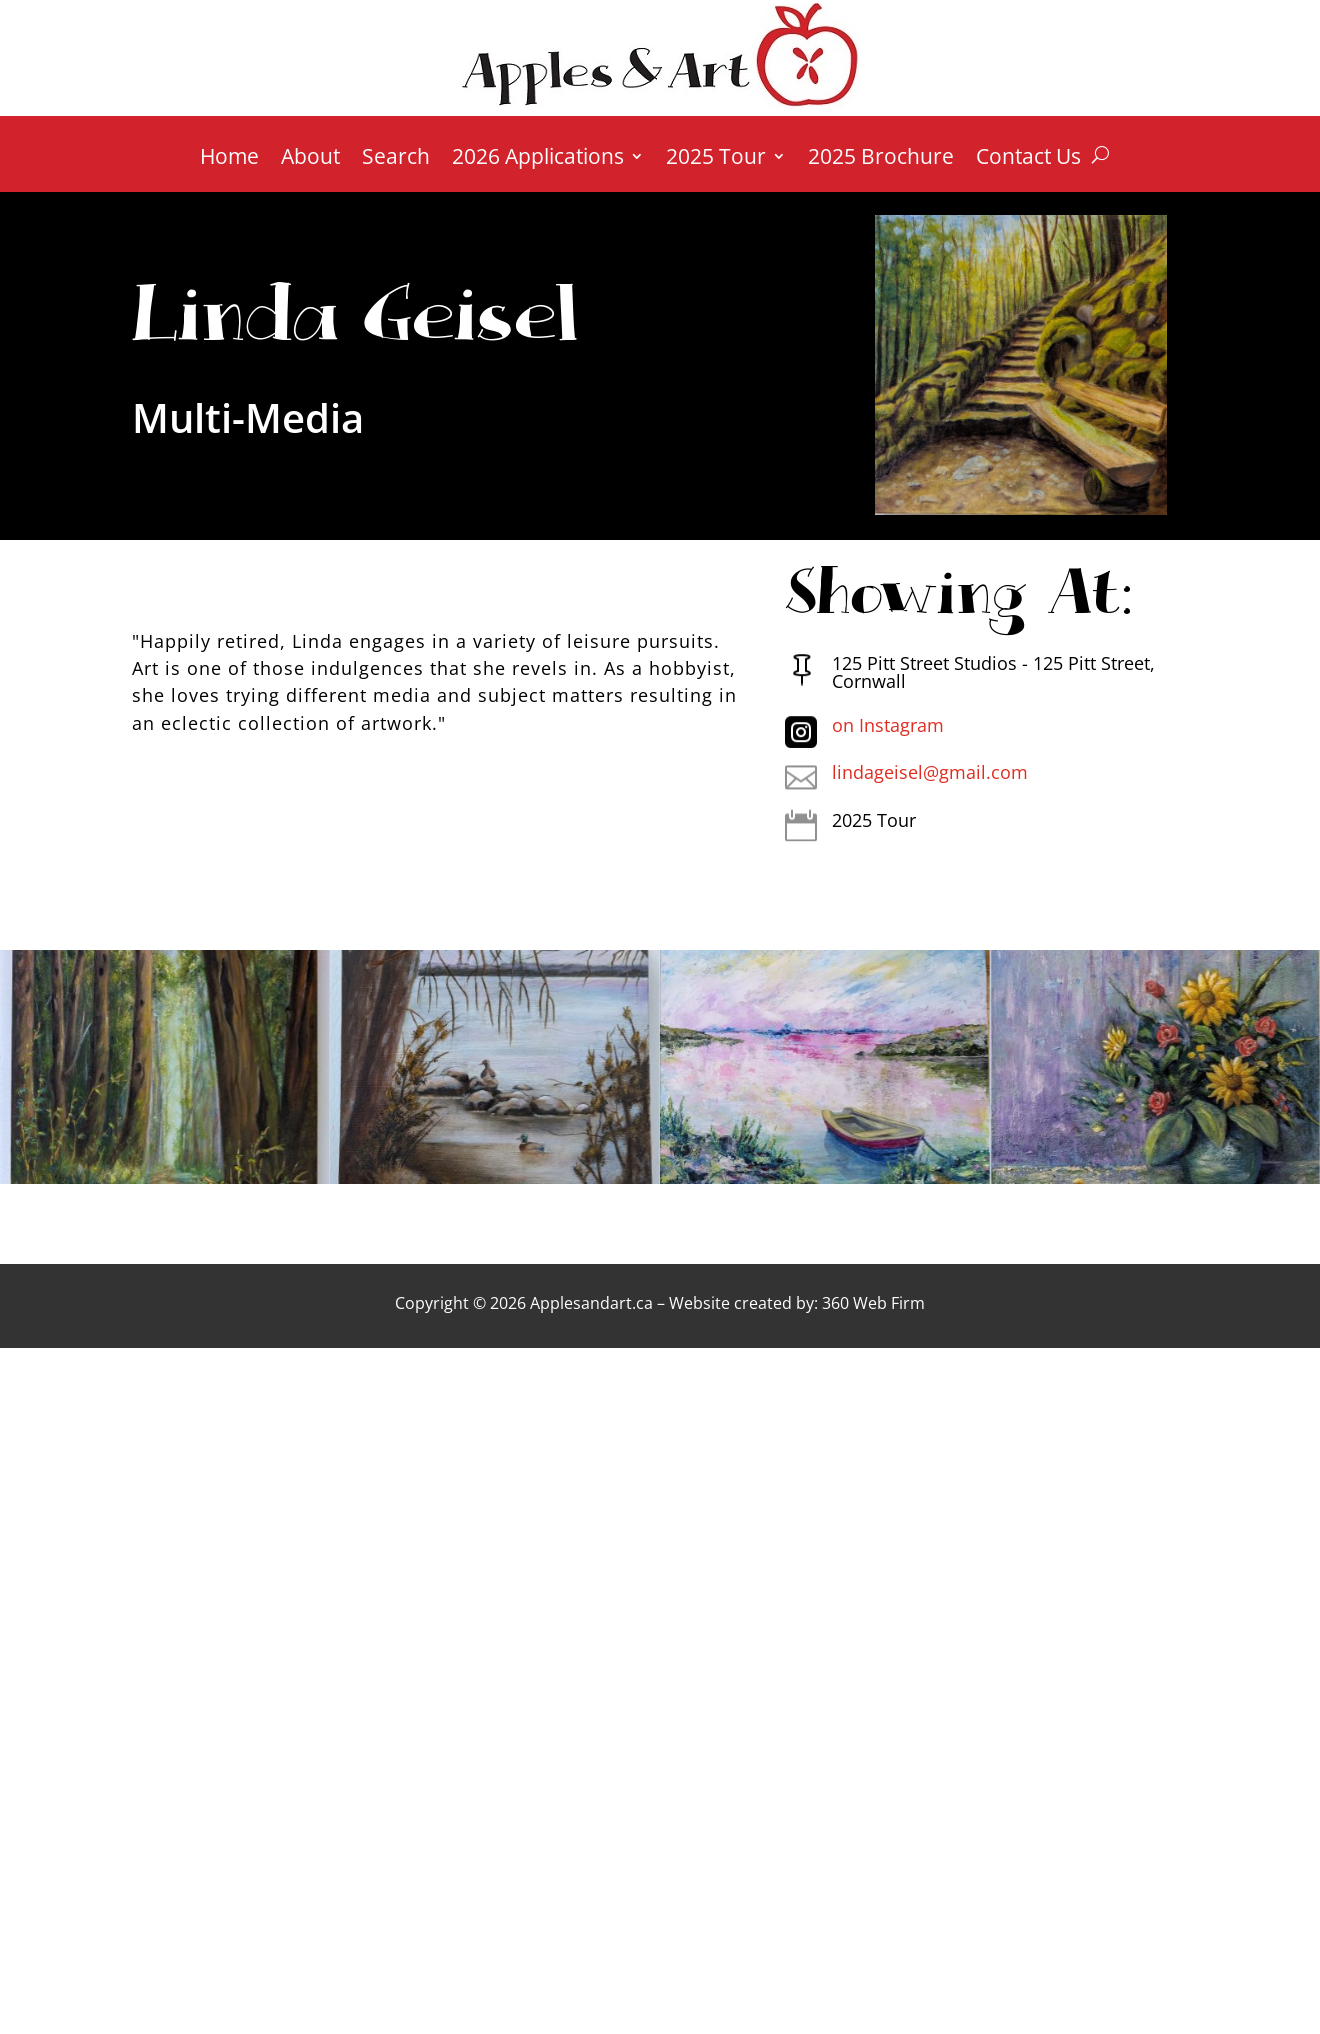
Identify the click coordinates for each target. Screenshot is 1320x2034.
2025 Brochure (881, 159)
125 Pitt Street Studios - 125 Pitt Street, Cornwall (993, 672)
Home (229, 159)
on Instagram (888, 725)
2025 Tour (716, 159)
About (310, 159)
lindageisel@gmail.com (930, 772)
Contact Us (1028, 159)
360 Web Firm (873, 1303)
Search (396, 159)
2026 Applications (538, 159)
